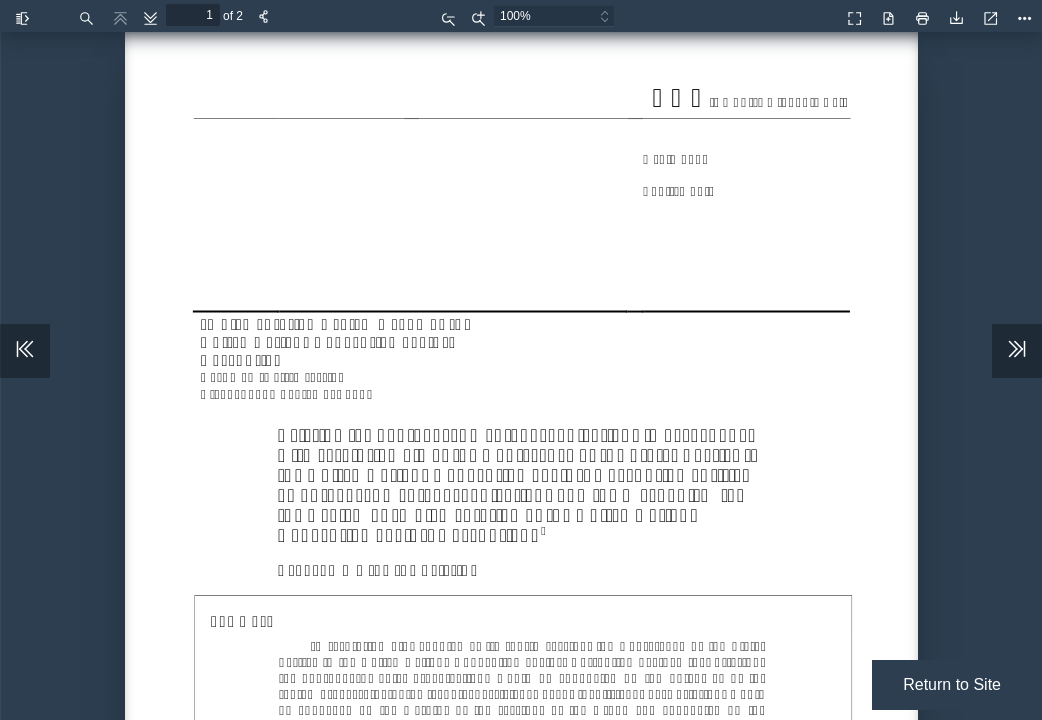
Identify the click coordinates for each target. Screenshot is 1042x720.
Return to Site (952, 684)
